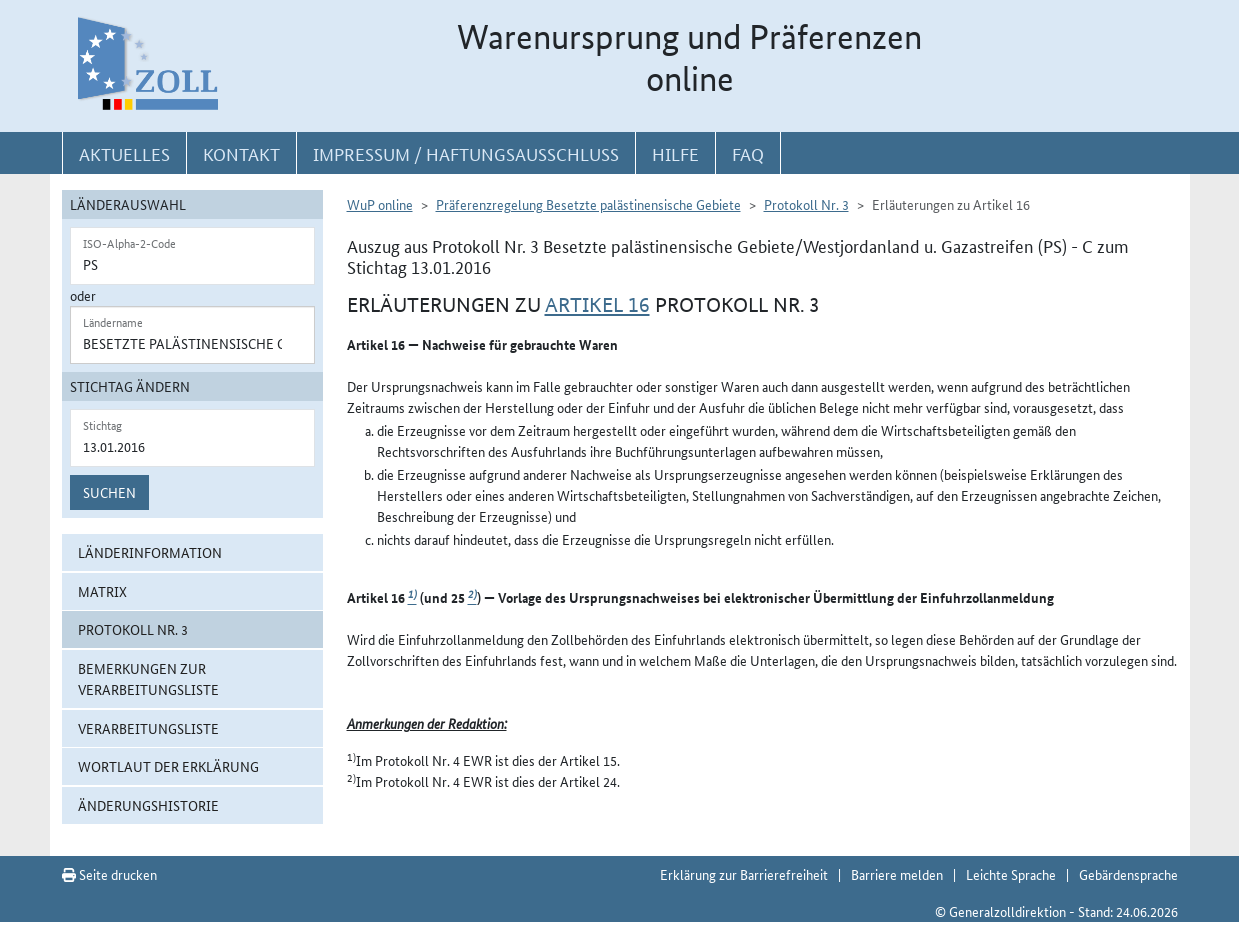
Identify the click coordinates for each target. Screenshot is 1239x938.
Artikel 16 (597, 305)
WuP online (380, 204)
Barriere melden (897, 874)
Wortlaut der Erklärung (168, 766)
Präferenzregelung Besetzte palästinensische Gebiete (588, 204)
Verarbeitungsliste (148, 728)
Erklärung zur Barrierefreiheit (744, 874)
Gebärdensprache (1128, 874)
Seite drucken (109, 874)
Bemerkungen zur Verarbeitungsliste (148, 678)
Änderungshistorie (148, 805)
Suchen (109, 492)
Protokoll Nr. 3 (133, 629)
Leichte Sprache (1011, 874)
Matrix (102, 591)
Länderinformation (150, 552)
